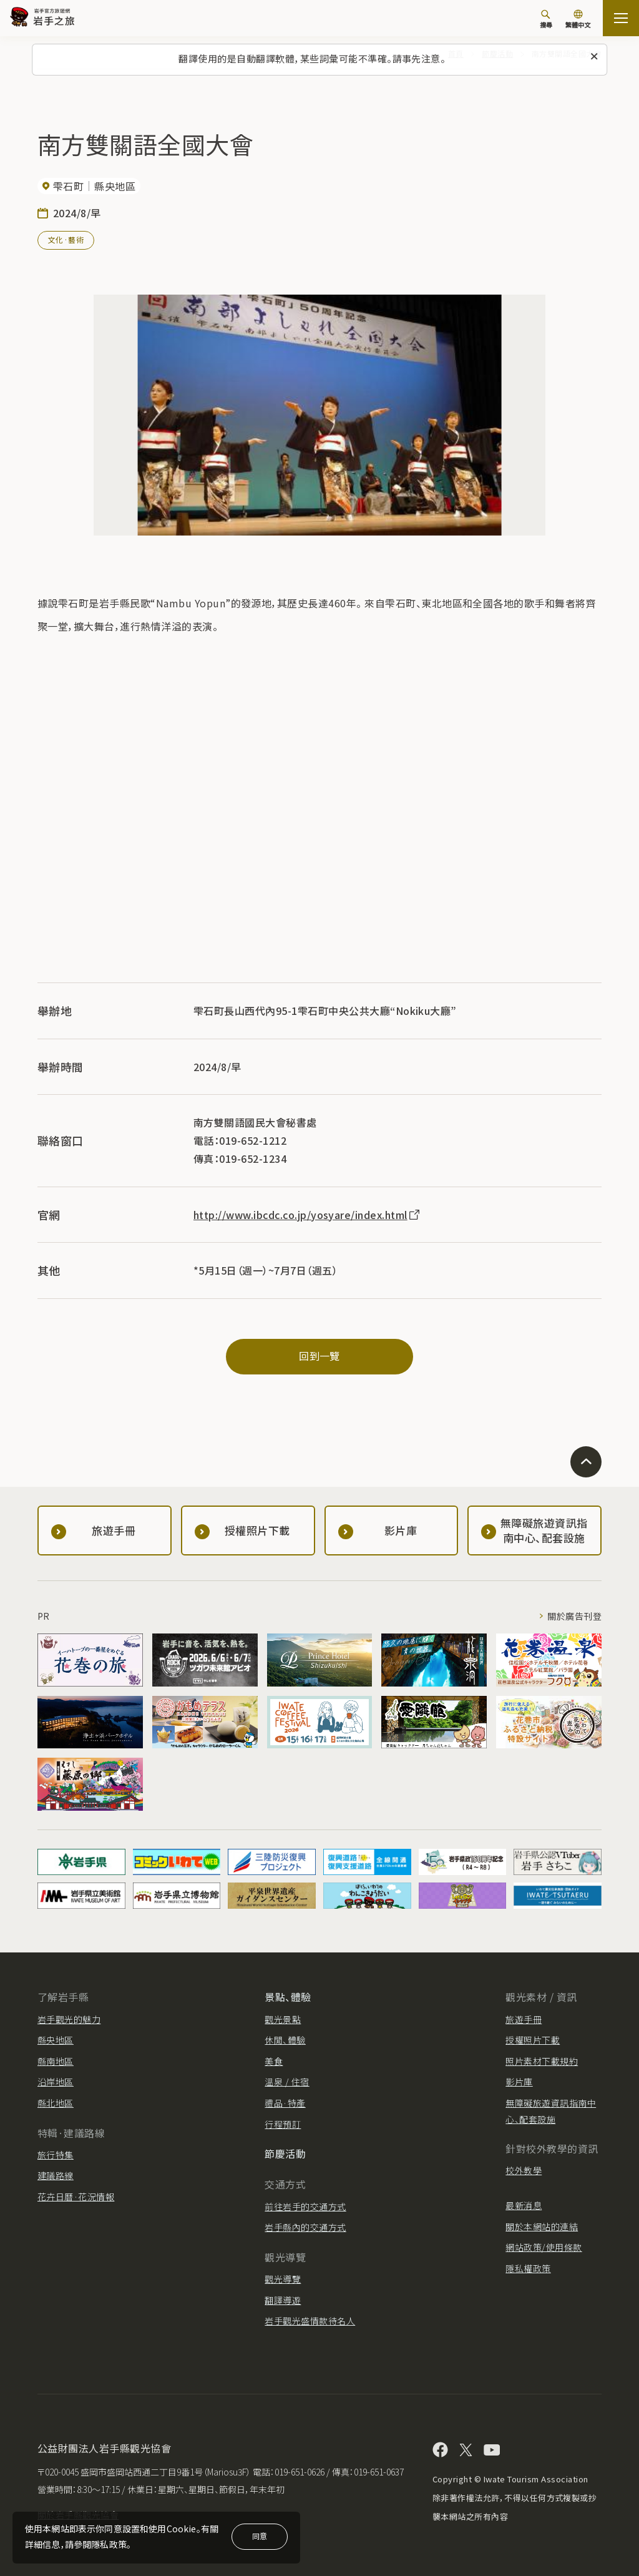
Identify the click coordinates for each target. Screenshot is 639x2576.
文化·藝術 (66, 239)
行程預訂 (283, 2124)
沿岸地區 (55, 2081)
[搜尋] (546, 18)
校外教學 (523, 2170)
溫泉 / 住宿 (287, 2081)
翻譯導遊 (283, 2300)
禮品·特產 (285, 2103)
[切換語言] (577, 20)
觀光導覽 (283, 2279)
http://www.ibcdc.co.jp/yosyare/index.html (307, 1214)
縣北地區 (55, 2103)
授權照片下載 (532, 2040)
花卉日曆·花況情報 (75, 2196)
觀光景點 (283, 2019)
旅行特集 (55, 2154)
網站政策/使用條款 (543, 2247)
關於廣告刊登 (574, 1616)
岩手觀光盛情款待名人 (310, 2320)
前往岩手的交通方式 (305, 2206)
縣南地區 (55, 2061)
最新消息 (523, 2205)
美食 (274, 2061)
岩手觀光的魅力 (68, 2019)
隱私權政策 (527, 2268)
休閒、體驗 (285, 2040)
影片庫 (518, 2081)
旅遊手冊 (523, 2019)
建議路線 (55, 2175)
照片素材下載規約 (541, 2061)
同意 (259, 2535)
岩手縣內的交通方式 (305, 2227)
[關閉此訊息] (594, 56)
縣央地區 (55, 2040)
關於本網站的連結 (541, 2226)
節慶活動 (285, 2153)
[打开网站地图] (621, 18)
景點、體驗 (288, 1996)
